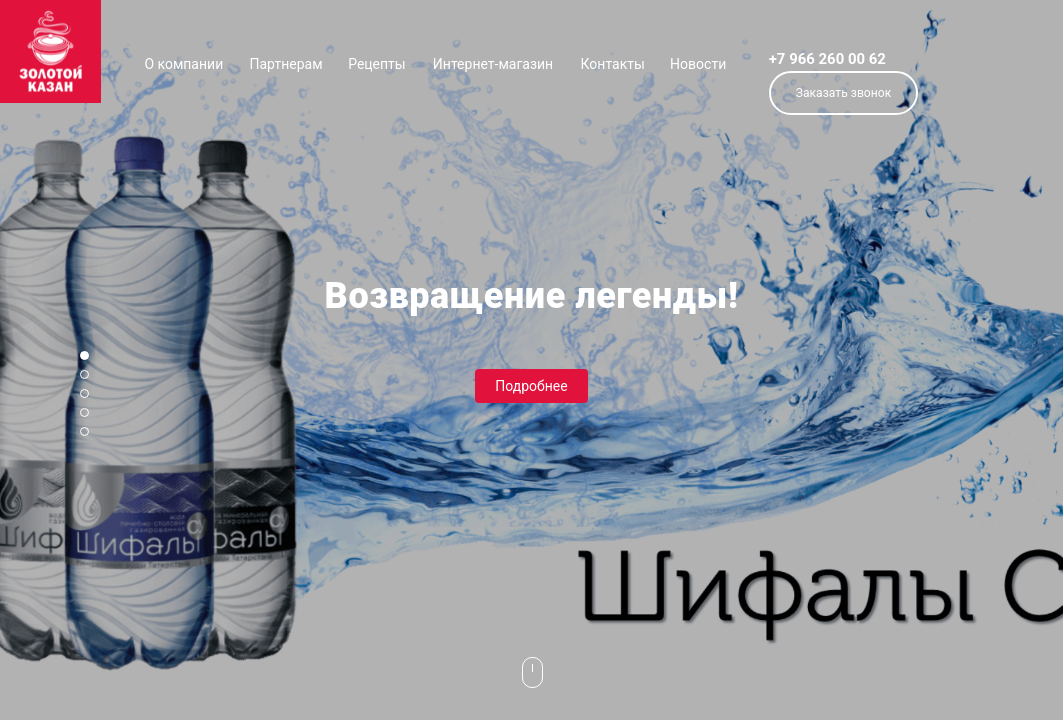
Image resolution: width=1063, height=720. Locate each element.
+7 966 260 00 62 (827, 59)
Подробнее (531, 386)
